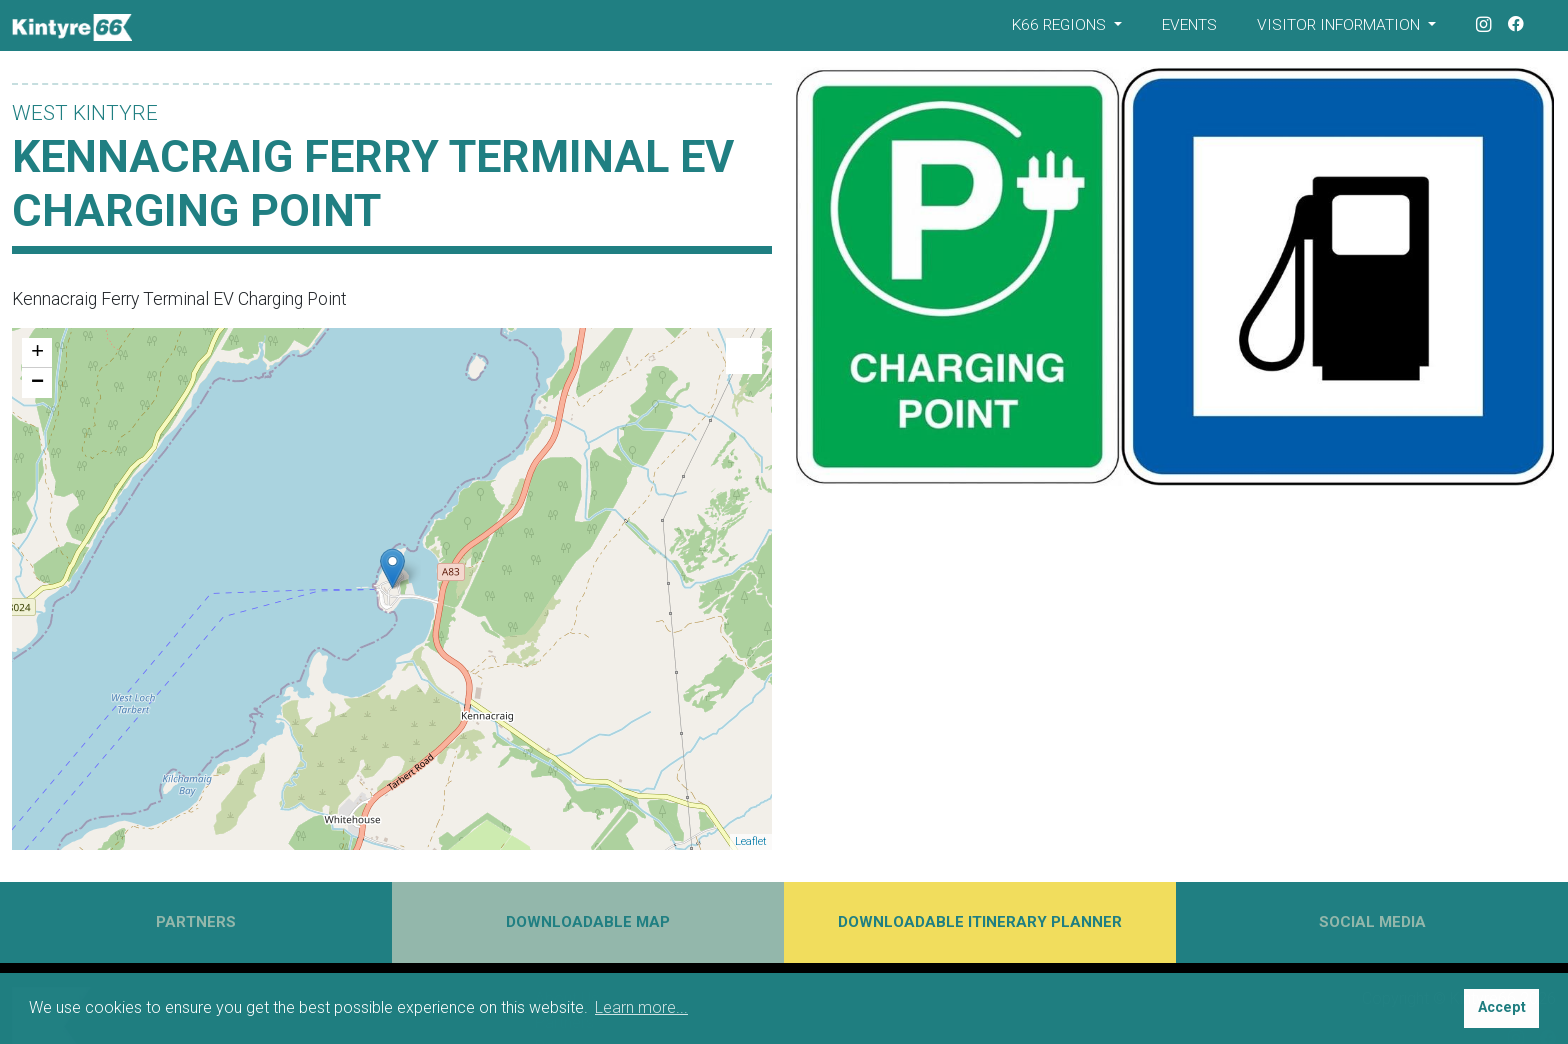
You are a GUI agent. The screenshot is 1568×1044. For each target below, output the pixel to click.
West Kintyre (85, 113)
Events (1189, 25)
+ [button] (37, 353)
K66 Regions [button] (1061, 25)
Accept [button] (1502, 1007)
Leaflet (751, 841)
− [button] (37, 383)
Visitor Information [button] (1340, 25)
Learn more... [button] (641, 1007)
